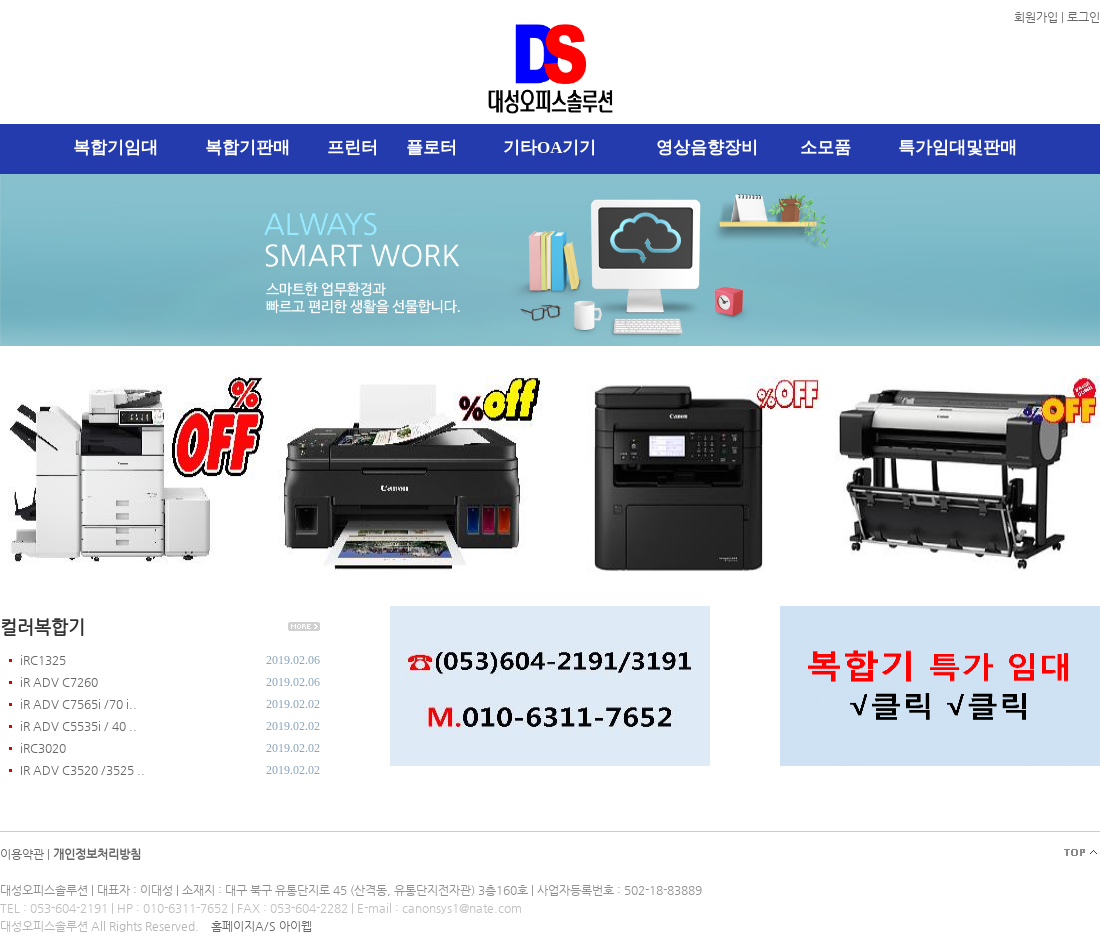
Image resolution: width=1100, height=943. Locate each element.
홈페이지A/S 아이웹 (261, 926)
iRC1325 (43, 660)
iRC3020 (43, 748)
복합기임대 (115, 147)
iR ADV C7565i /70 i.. (78, 704)
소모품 (825, 147)
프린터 (352, 147)
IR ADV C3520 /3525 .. (82, 770)
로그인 (1083, 17)
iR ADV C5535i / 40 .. (78, 726)
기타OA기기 (550, 147)
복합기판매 (247, 147)
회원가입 (1036, 17)
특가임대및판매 (957, 147)
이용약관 (22, 854)
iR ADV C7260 (59, 682)
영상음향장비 (707, 147)
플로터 (431, 147)
